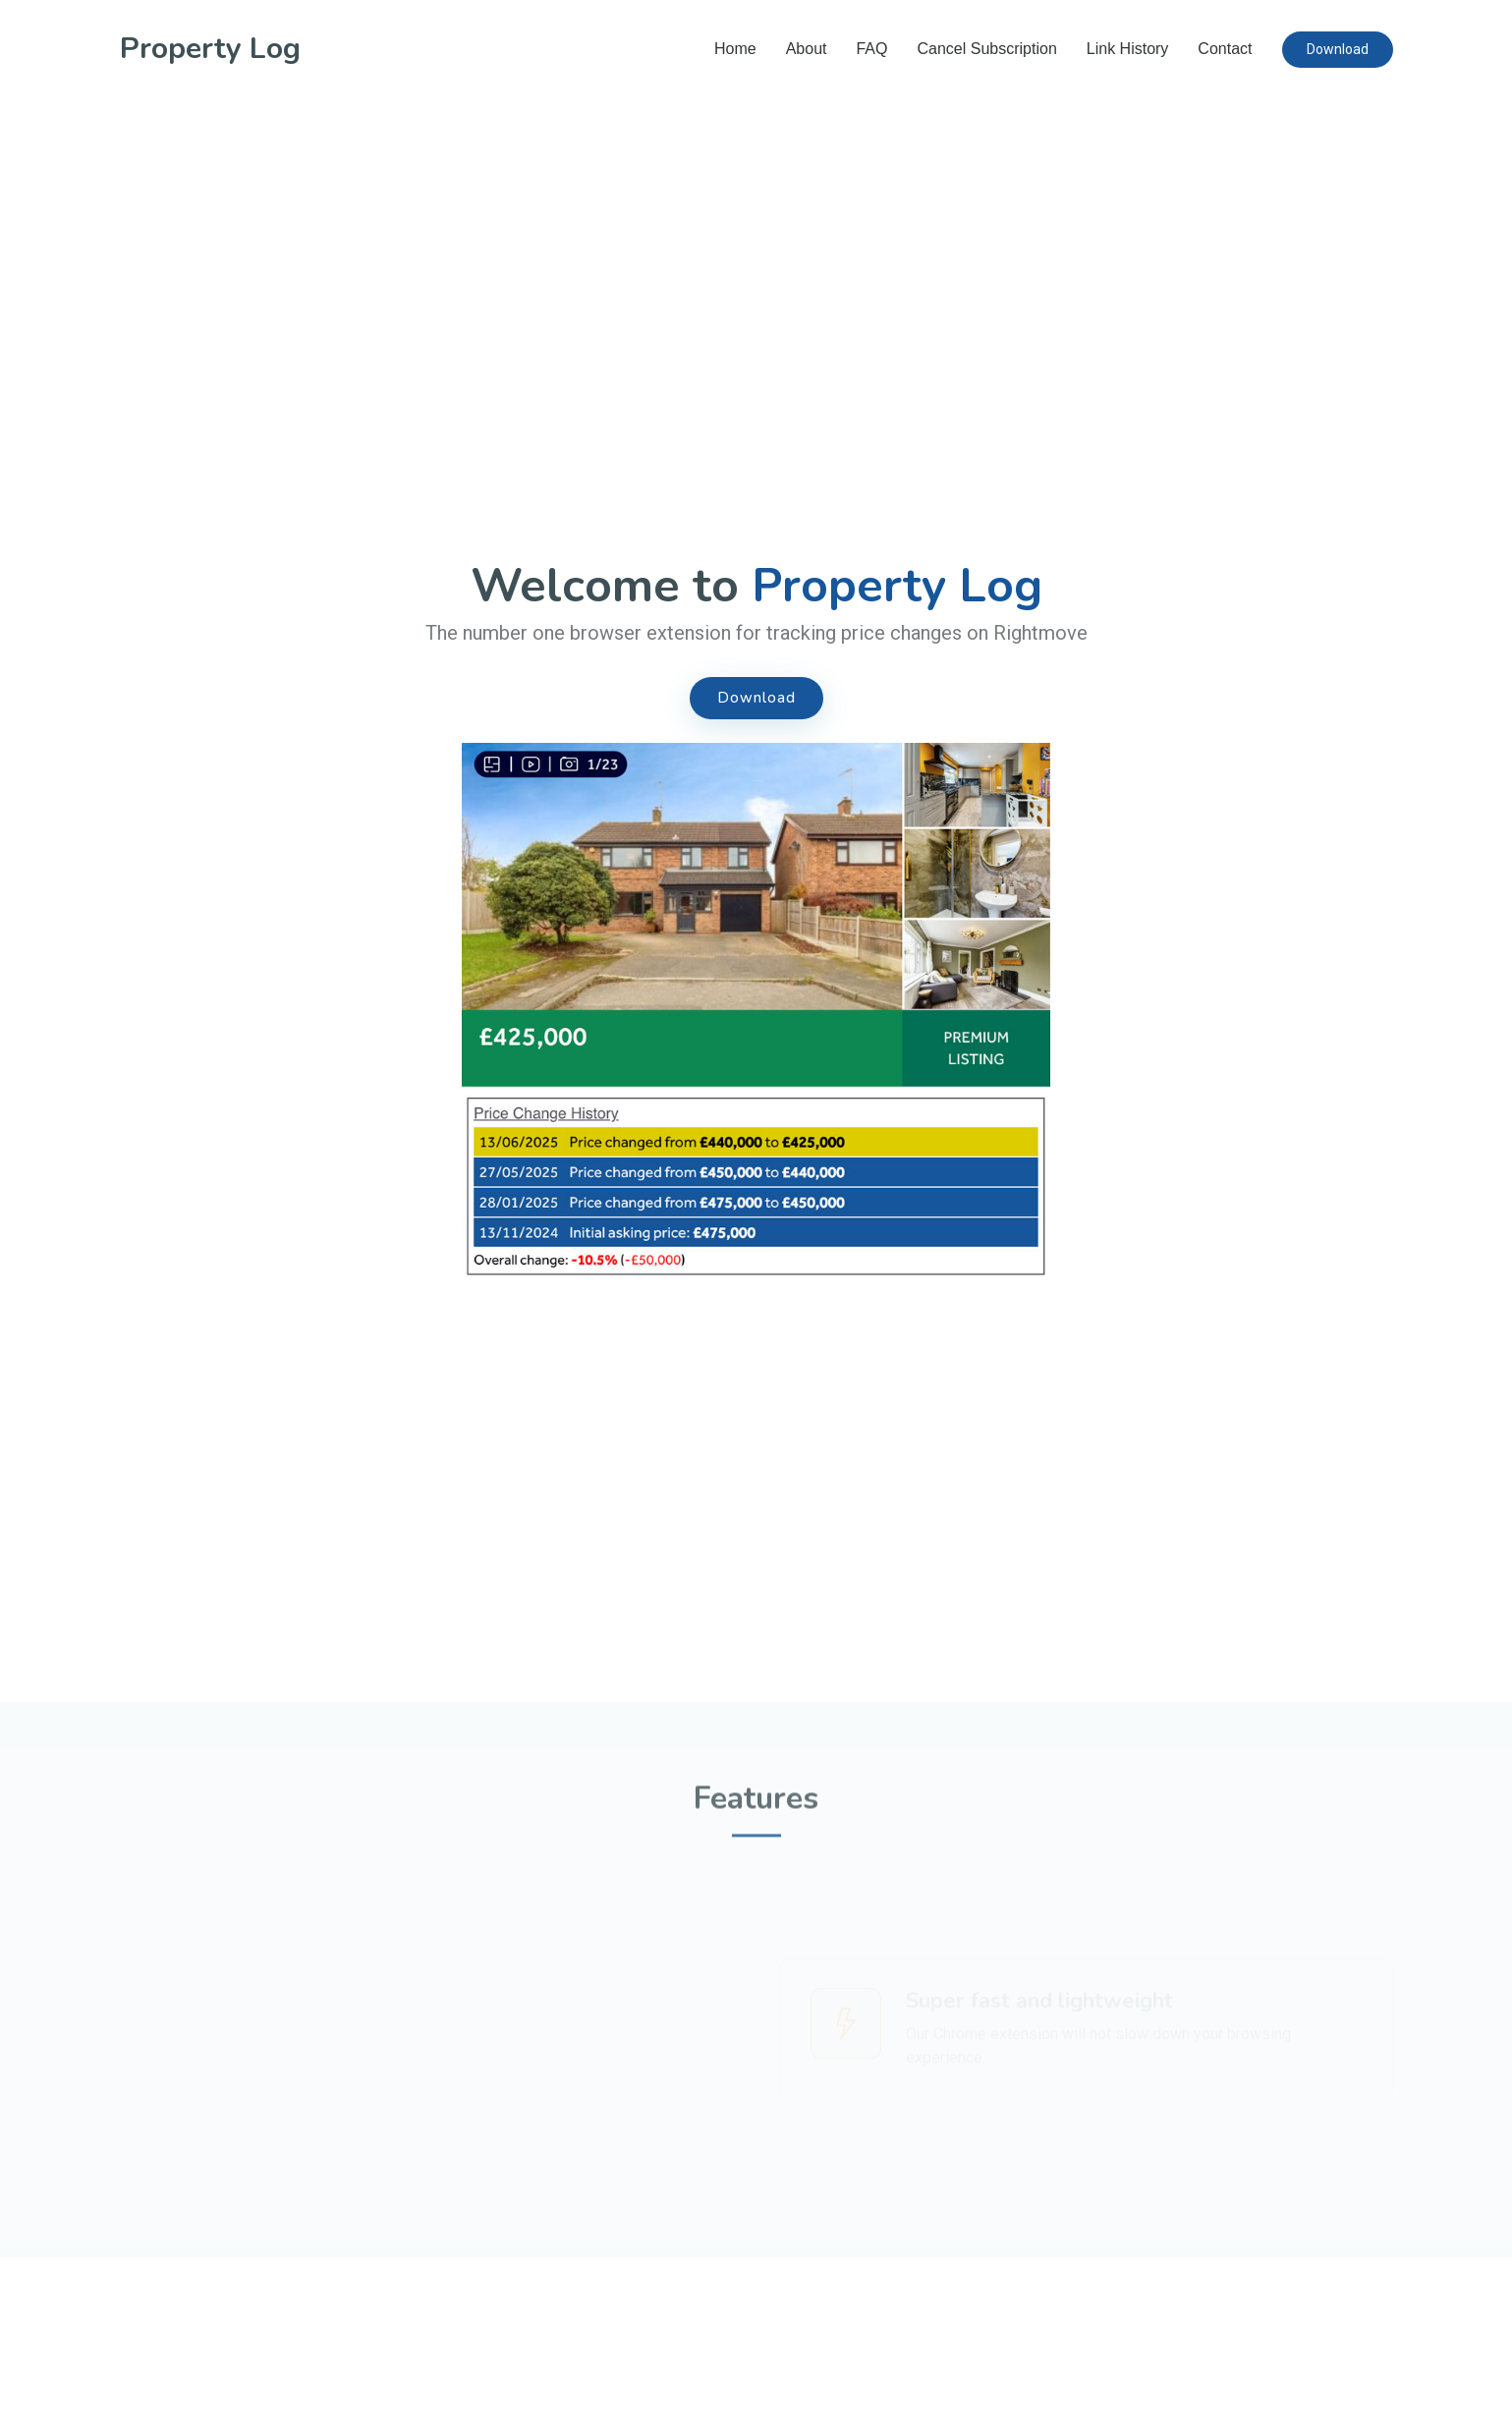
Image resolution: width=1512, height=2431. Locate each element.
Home (735, 48)
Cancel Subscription (986, 48)
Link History (1128, 48)
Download (1338, 49)
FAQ (871, 48)
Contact (1225, 48)
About (806, 48)
